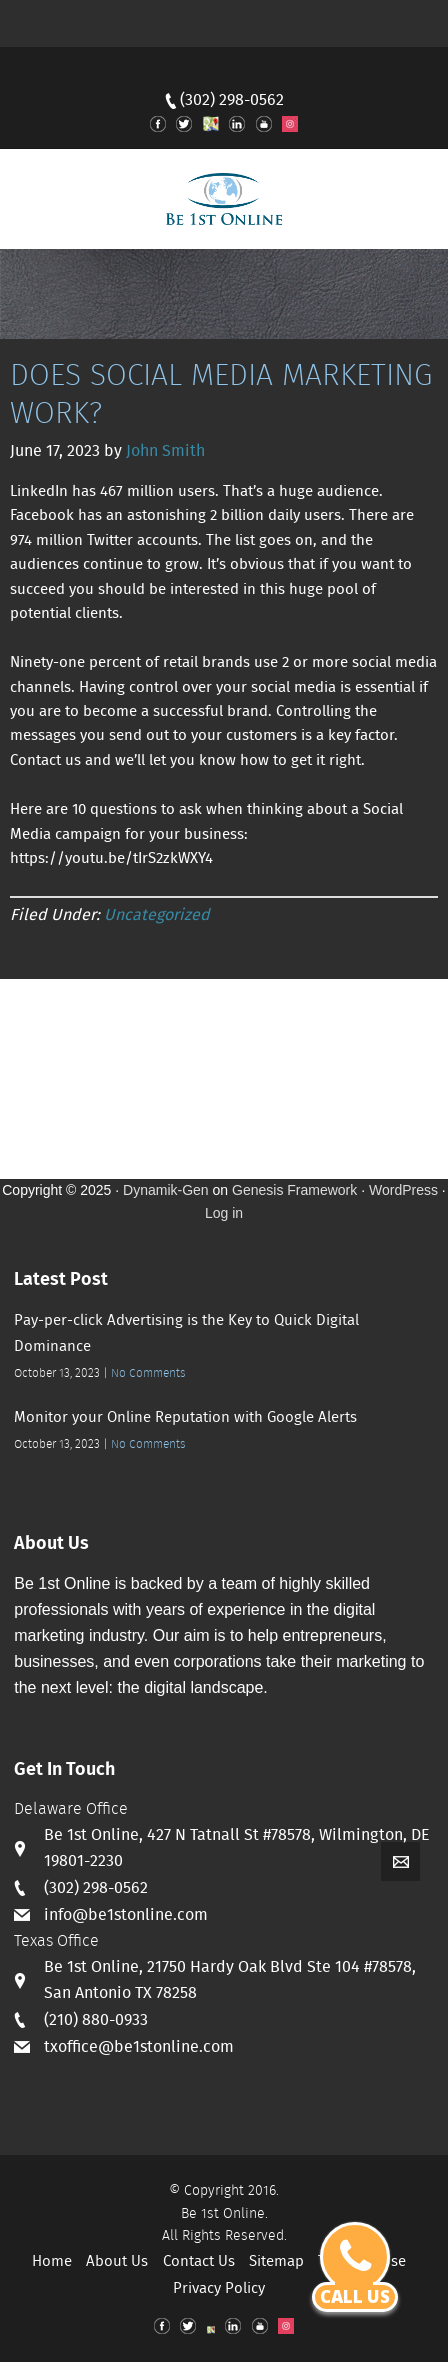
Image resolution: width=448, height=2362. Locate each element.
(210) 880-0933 (96, 2020)
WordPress (403, 1190)
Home (52, 2262)
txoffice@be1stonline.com (139, 2047)
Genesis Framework (294, 1190)
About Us (117, 2262)
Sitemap (276, 2262)
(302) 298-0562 (232, 100)
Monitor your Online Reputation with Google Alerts (185, 1418)
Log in (224, 1213)
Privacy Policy (219, 2289)
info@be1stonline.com (126, 1915)
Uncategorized (157, 915)
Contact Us (199, 2262)
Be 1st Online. (224, 2214)
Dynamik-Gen (166, 1190)
